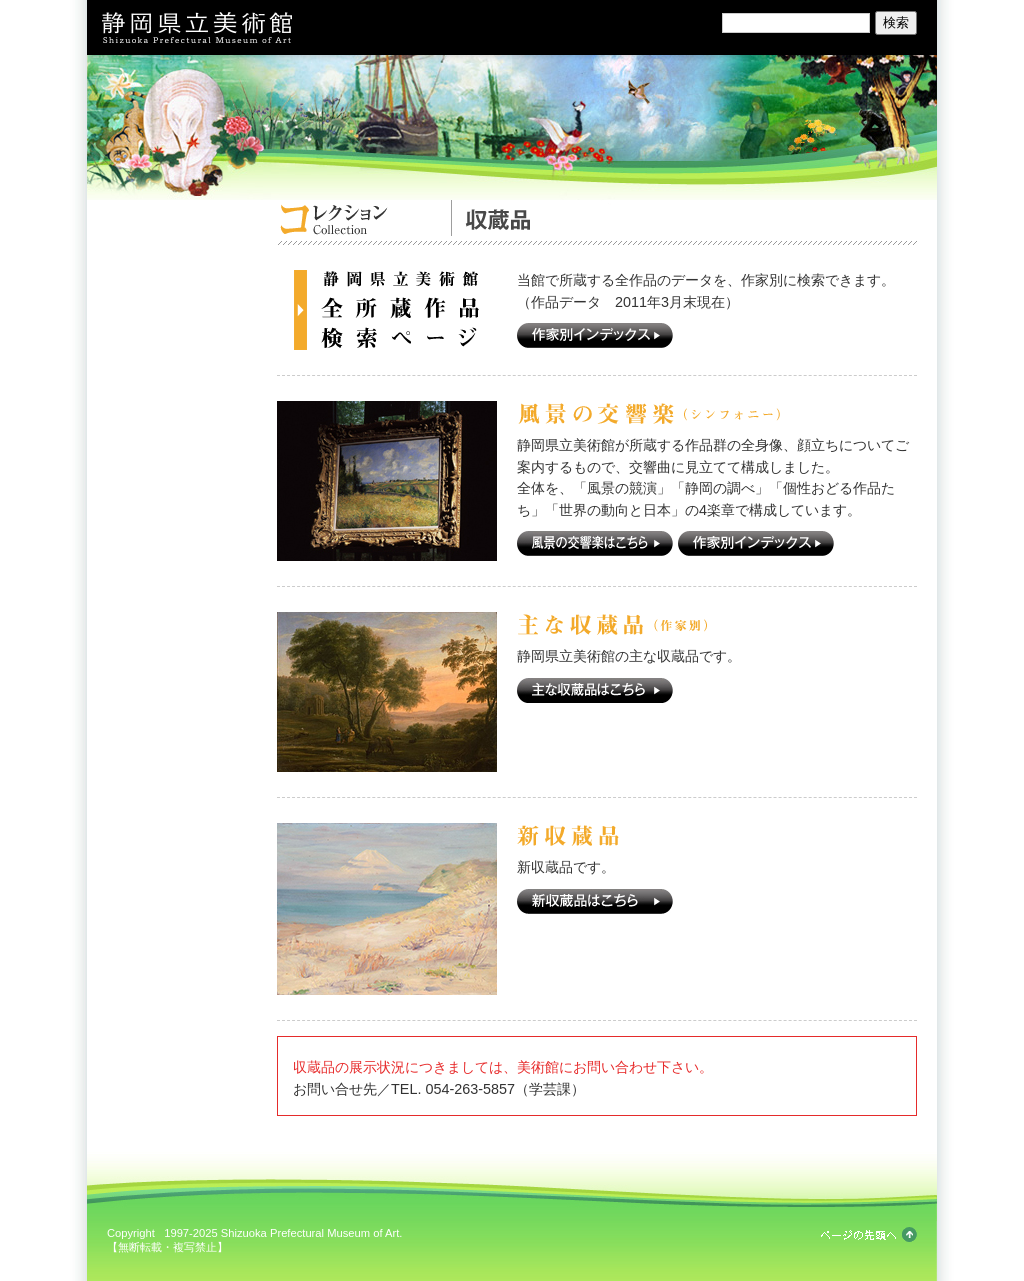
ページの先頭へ (869, 1234)
